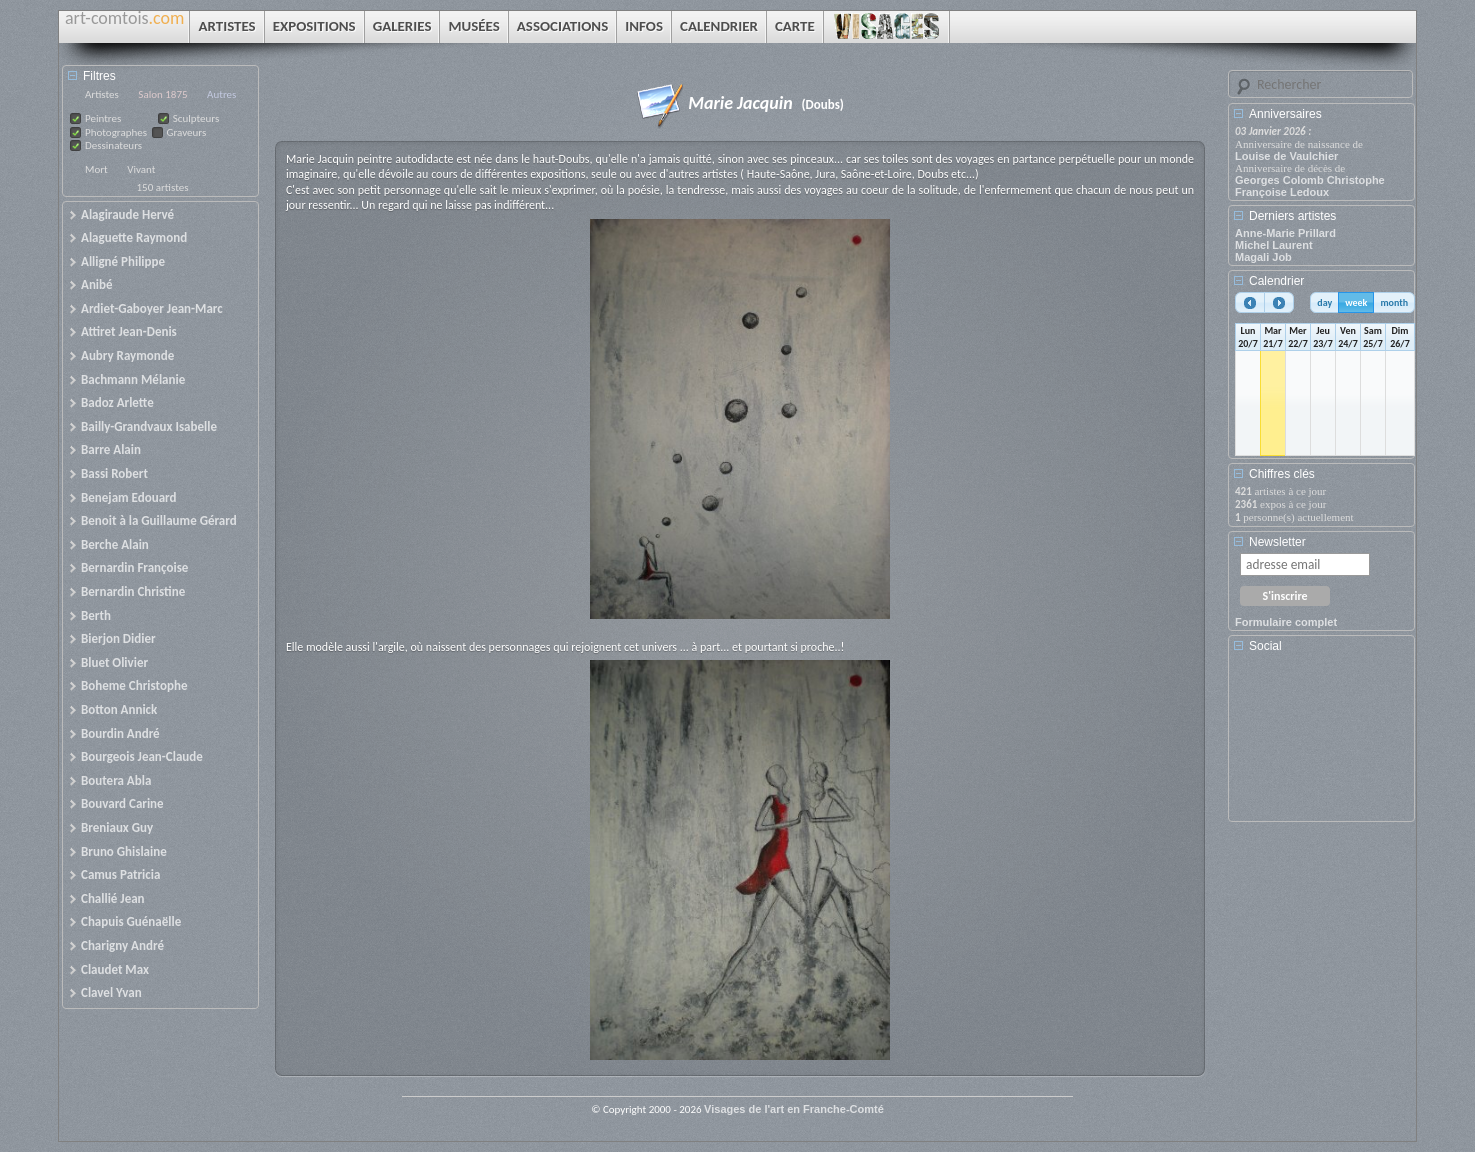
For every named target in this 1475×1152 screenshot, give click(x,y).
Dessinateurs (113, 145)
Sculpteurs (196, 118)
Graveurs (187, 132)
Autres (221, 94)
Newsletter (1277, 542)
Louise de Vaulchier (1286, 156)
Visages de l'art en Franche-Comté (794, 1109)
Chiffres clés (1282, 474)
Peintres (103, 118)
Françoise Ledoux (1282, 192)
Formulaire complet (1286, 622)
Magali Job (1263, 257)
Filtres (99, 76)
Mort (96, 169)
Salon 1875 (162, 94)
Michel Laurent (1274, 245)
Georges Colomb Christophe (1310, 180)
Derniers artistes (1292, 216)
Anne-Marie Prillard (1285, 233)
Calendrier (1276, 281)
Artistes (102, 94)
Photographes (116, 132)
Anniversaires (1285, 114)
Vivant (141, 169)
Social (1265, 646)
